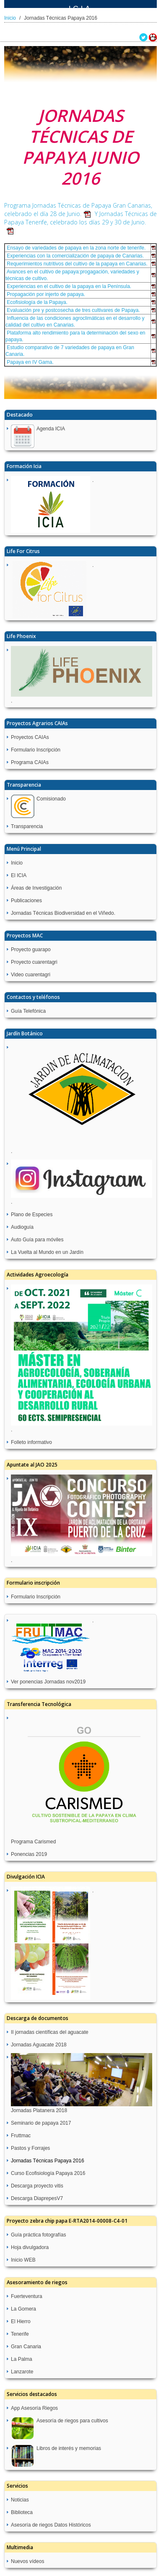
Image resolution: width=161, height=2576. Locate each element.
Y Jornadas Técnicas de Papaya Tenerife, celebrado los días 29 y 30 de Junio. (80, 222)
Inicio (10, 18)
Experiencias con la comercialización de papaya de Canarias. (74, 256)
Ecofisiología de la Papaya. (36, 302)
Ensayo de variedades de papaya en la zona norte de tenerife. (75, 248)
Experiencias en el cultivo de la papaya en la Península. (68, 286)
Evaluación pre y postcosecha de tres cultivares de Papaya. (72, 310)
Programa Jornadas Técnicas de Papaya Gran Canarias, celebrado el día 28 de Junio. (78, 209)
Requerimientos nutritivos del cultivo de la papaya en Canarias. (76, 264)
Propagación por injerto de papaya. (45, 294)
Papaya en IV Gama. (29, 362)
